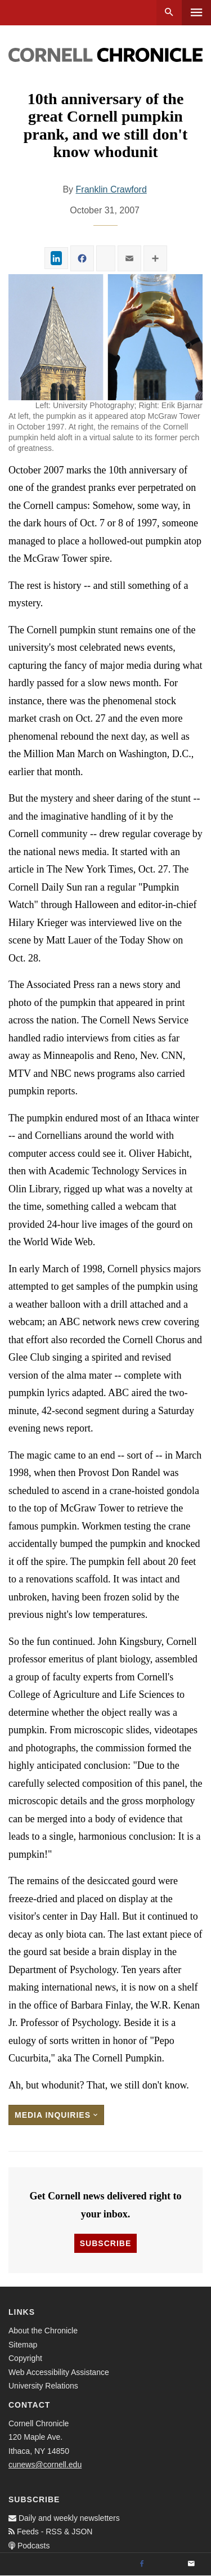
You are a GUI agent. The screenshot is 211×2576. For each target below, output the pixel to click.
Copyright (25, 2358)
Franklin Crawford (111, 189)
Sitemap (22, 2344)
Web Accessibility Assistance (58, 2372)
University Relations (43, 2385)
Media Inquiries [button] (56, 2114)
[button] (105, 337)
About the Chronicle (43, 2330)
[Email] (191, 2564)
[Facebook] (142, 2564)
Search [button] (169, 12)
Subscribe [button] (105, 2243)
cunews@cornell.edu (45, 2464)
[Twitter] (166, 2564)
